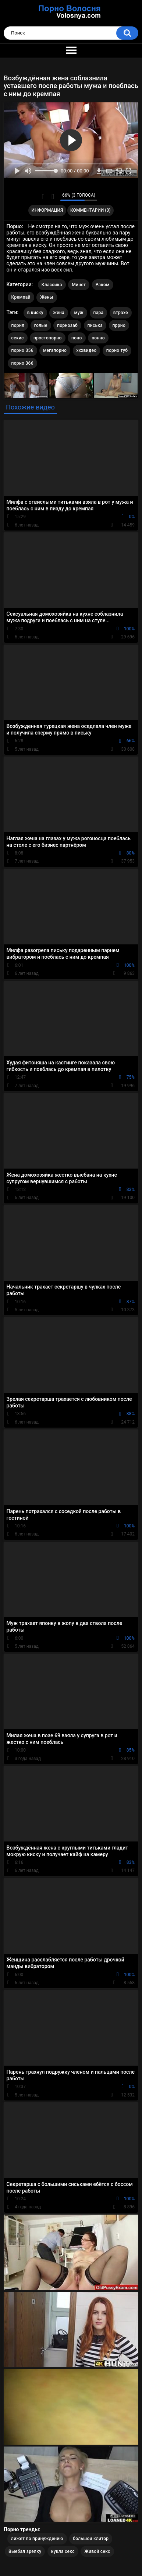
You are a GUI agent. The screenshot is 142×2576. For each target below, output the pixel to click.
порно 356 (22, 350)
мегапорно (55, 350)
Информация (47, 210)
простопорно (47, 337)
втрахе (120, 312)
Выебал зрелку (24, 2551)
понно (98, 337)
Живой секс (97, 2551)
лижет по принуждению (37, 2538)
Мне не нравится (53, 196)
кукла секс (63, 2551)
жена (58, 312)
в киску (35, 312)
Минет (79, 284)
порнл (18, 325)
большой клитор (91, 2538)
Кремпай (21, 297)
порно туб (117, 350)
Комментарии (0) (90, 210)
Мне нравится (43, 196)
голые (40, 325)
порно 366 (22, 363)
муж (79, 312)
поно (76, 337)
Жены (46, 297)
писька (95, 325)
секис (17, 337)
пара (98, 312)
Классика (52, 284)
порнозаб (67, 325)
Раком (103, 284)
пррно (119, 325)
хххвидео (87, 350)
